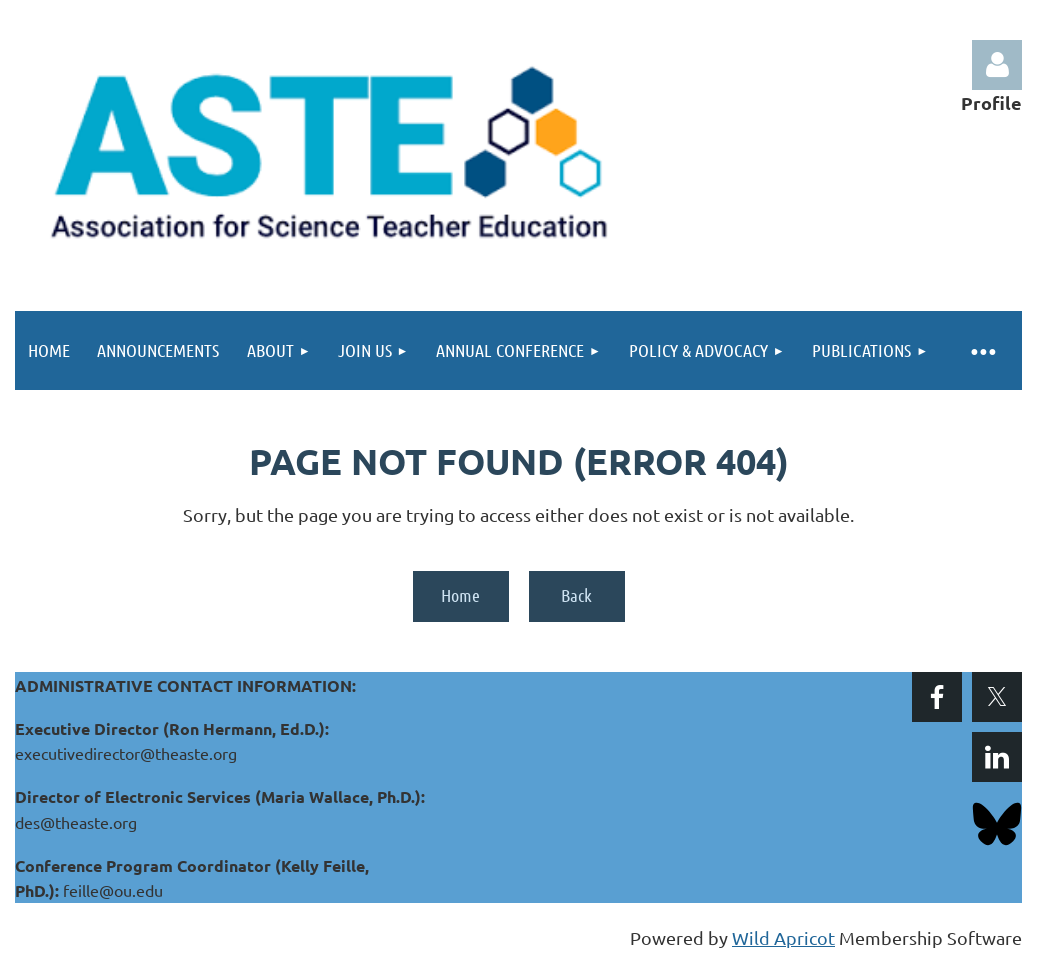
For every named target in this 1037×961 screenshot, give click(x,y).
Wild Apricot (783, 937)
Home (460, 595)
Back (576, 595)
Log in (997, 65)
